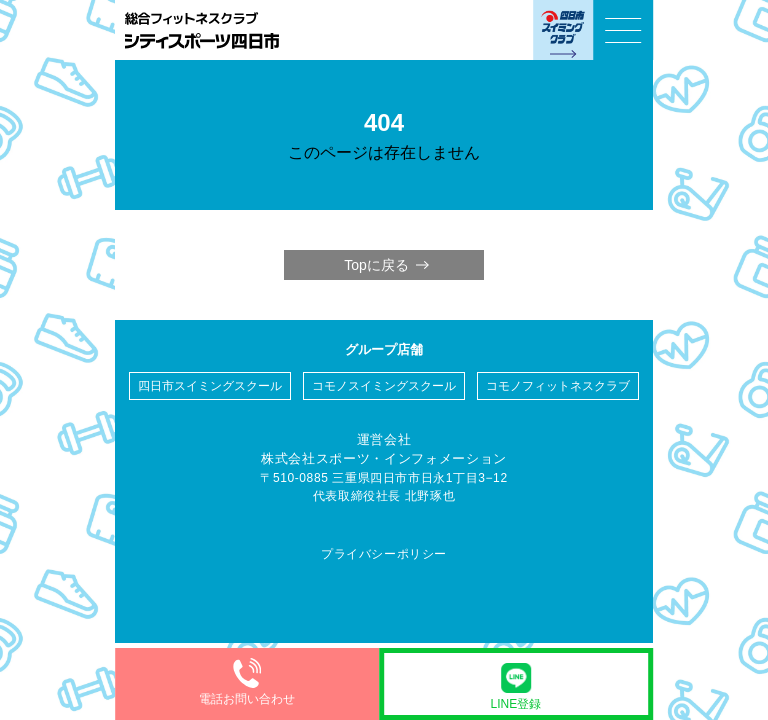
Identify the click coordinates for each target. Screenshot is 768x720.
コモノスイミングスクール (384, 386)
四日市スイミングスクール (210, 386)
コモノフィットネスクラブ (558, 386)
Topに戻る (376, 265)
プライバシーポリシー (384, 554)
